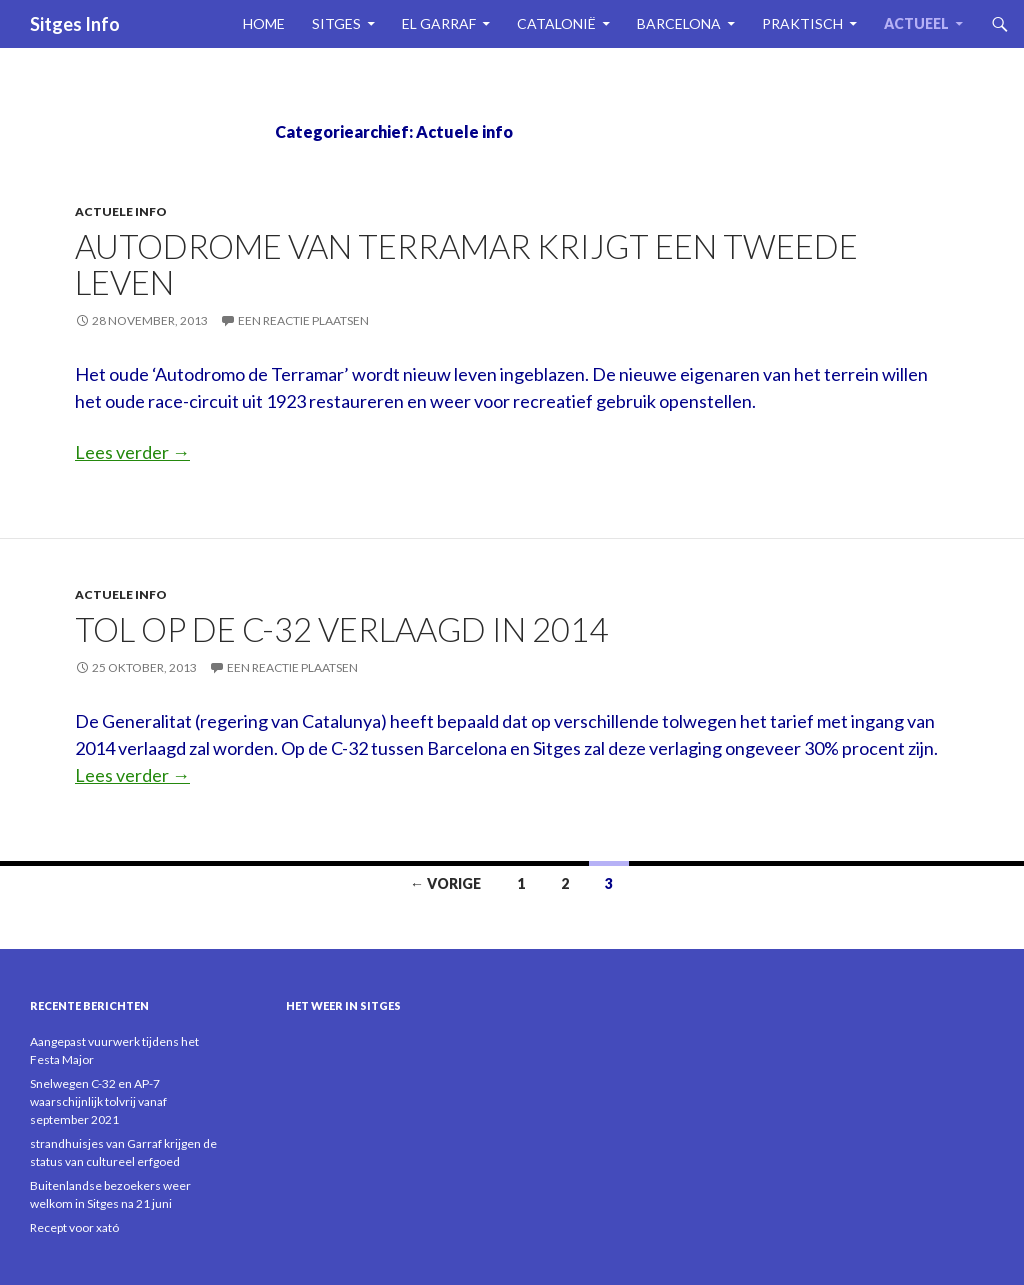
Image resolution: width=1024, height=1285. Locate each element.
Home (264, 23)
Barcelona (679, 23)
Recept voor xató (74, 1227)
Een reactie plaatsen (303, 320)
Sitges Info (75, 24)
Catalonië (556, 23)
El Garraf (439, 23)
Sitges (336, 23)
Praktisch (802, 23)
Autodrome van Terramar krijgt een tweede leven (466, 264)
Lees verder (132, 452)
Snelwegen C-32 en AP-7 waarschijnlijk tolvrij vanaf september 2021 (98, 1101)
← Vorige (445, 883)
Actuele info (121, 211)
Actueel (916, 23)
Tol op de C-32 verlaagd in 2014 (341, 629)
